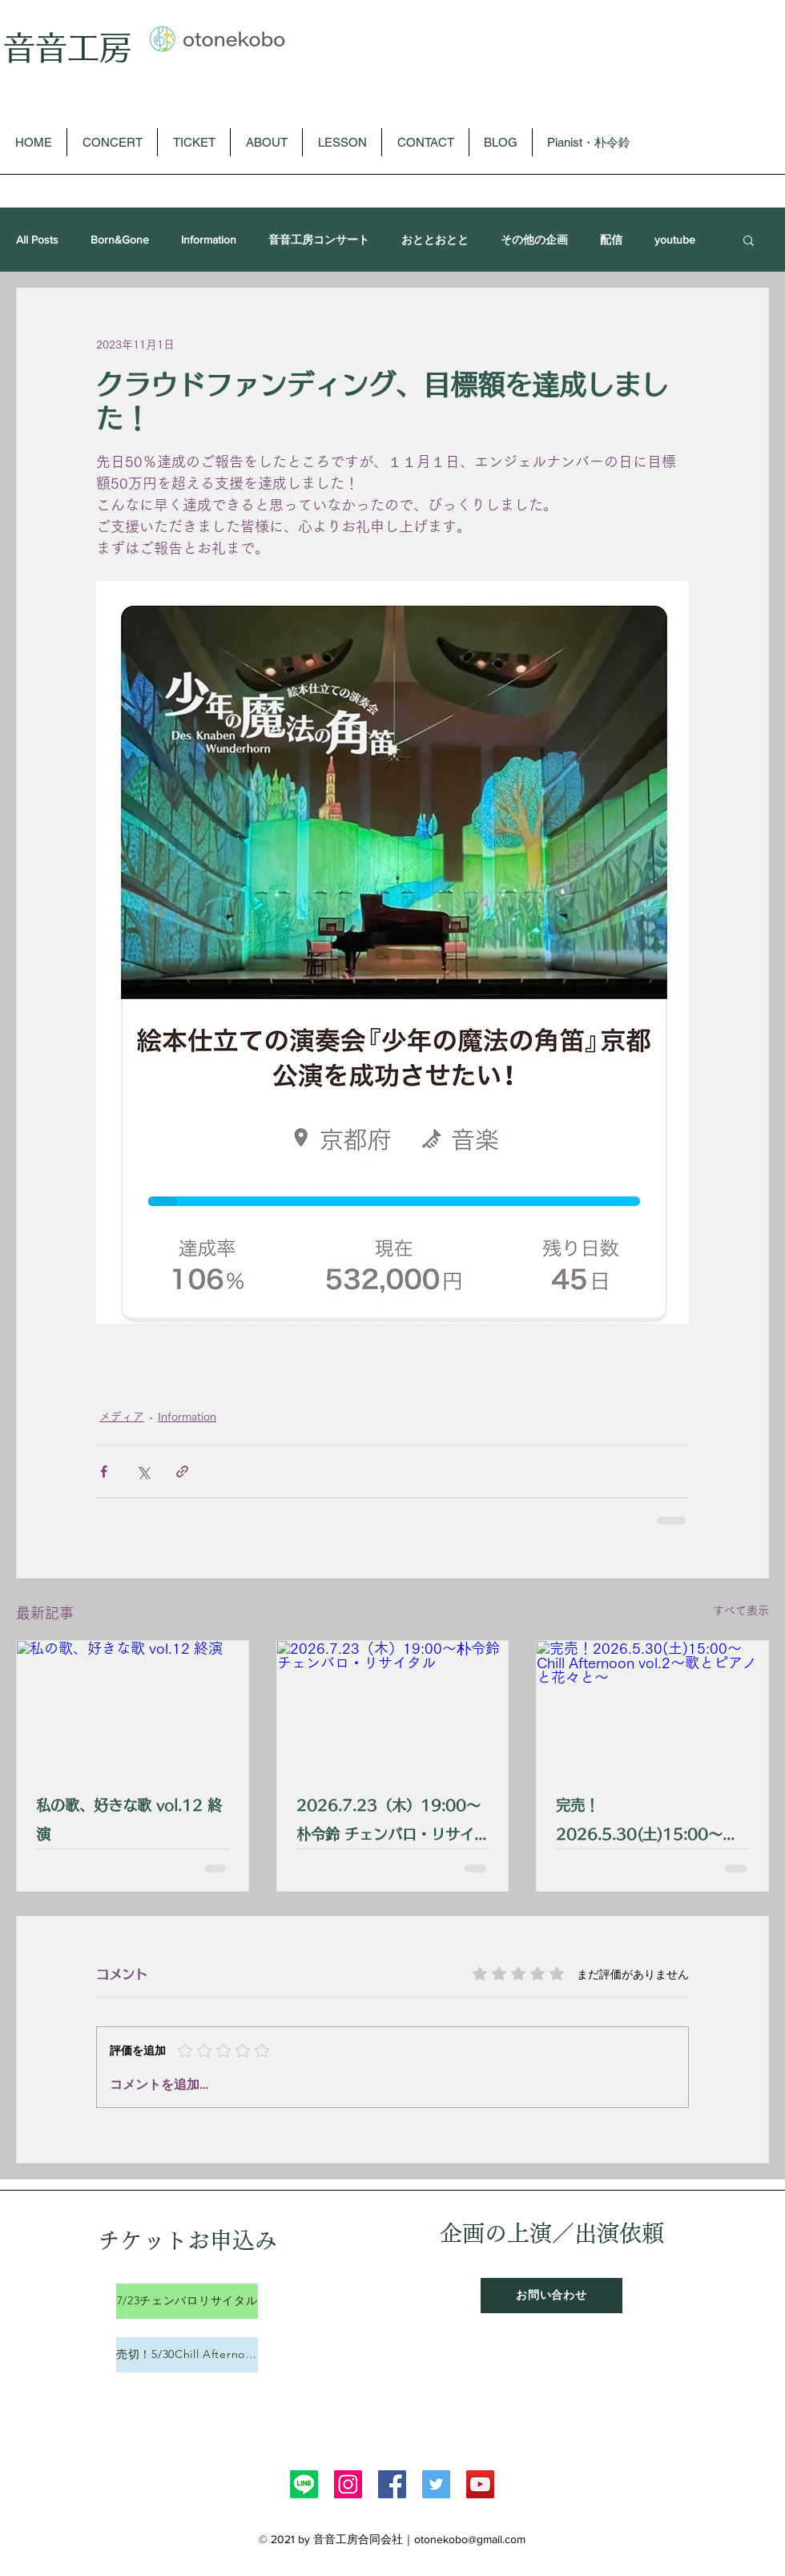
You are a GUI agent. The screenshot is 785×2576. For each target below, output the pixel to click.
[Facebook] (392, 2484)
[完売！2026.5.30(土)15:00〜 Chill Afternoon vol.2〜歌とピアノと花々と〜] (652, 1706)
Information (208, 239)
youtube (674, 239)
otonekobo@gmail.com (469, 2539)
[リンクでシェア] (182, 1471)
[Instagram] (348, 2484)
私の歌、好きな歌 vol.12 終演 (129, 1819)
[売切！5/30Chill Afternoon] (187, 2354)
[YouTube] (480, 2484)
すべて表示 (741, 1610)
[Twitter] (436, 2484)
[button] (748, 239)
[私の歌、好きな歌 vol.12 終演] (132, 1706)
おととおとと (435, 239)
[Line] (304, 2484)
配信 (611, 239)
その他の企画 (534, 239)
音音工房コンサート (318, 239)
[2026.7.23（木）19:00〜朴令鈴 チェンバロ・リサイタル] (393, 1706)
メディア (121, 1416)
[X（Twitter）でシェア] (143, 1471)
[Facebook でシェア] (103, 1471)
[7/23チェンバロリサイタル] (187, 2301)
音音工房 (67, 47)
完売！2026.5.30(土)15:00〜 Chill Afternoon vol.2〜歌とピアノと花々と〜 (647, 1823)
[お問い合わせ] (551, 2295)
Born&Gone (120, 239)
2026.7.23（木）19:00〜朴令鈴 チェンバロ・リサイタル (392, 1823)
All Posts (37, 239)
